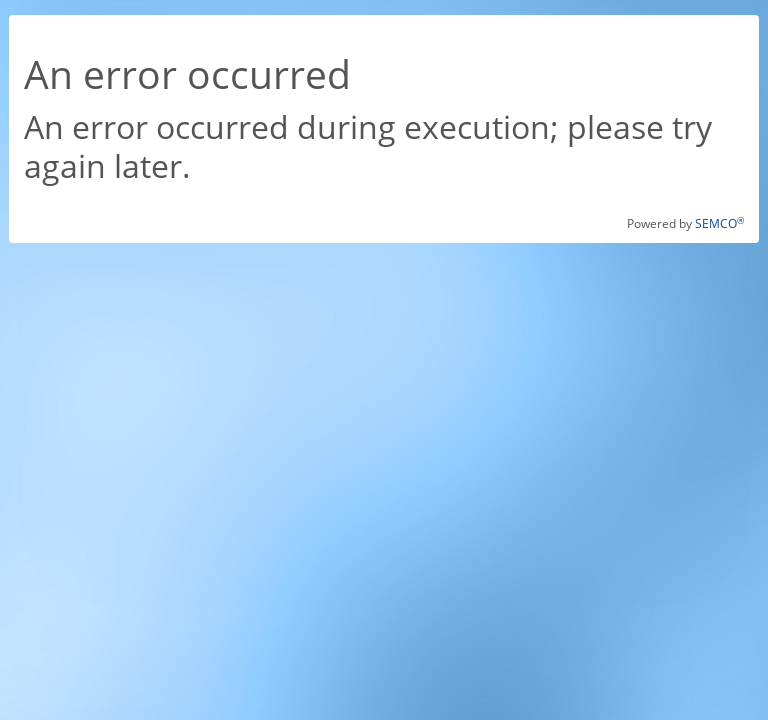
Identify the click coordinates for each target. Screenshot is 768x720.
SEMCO (719, 223)
